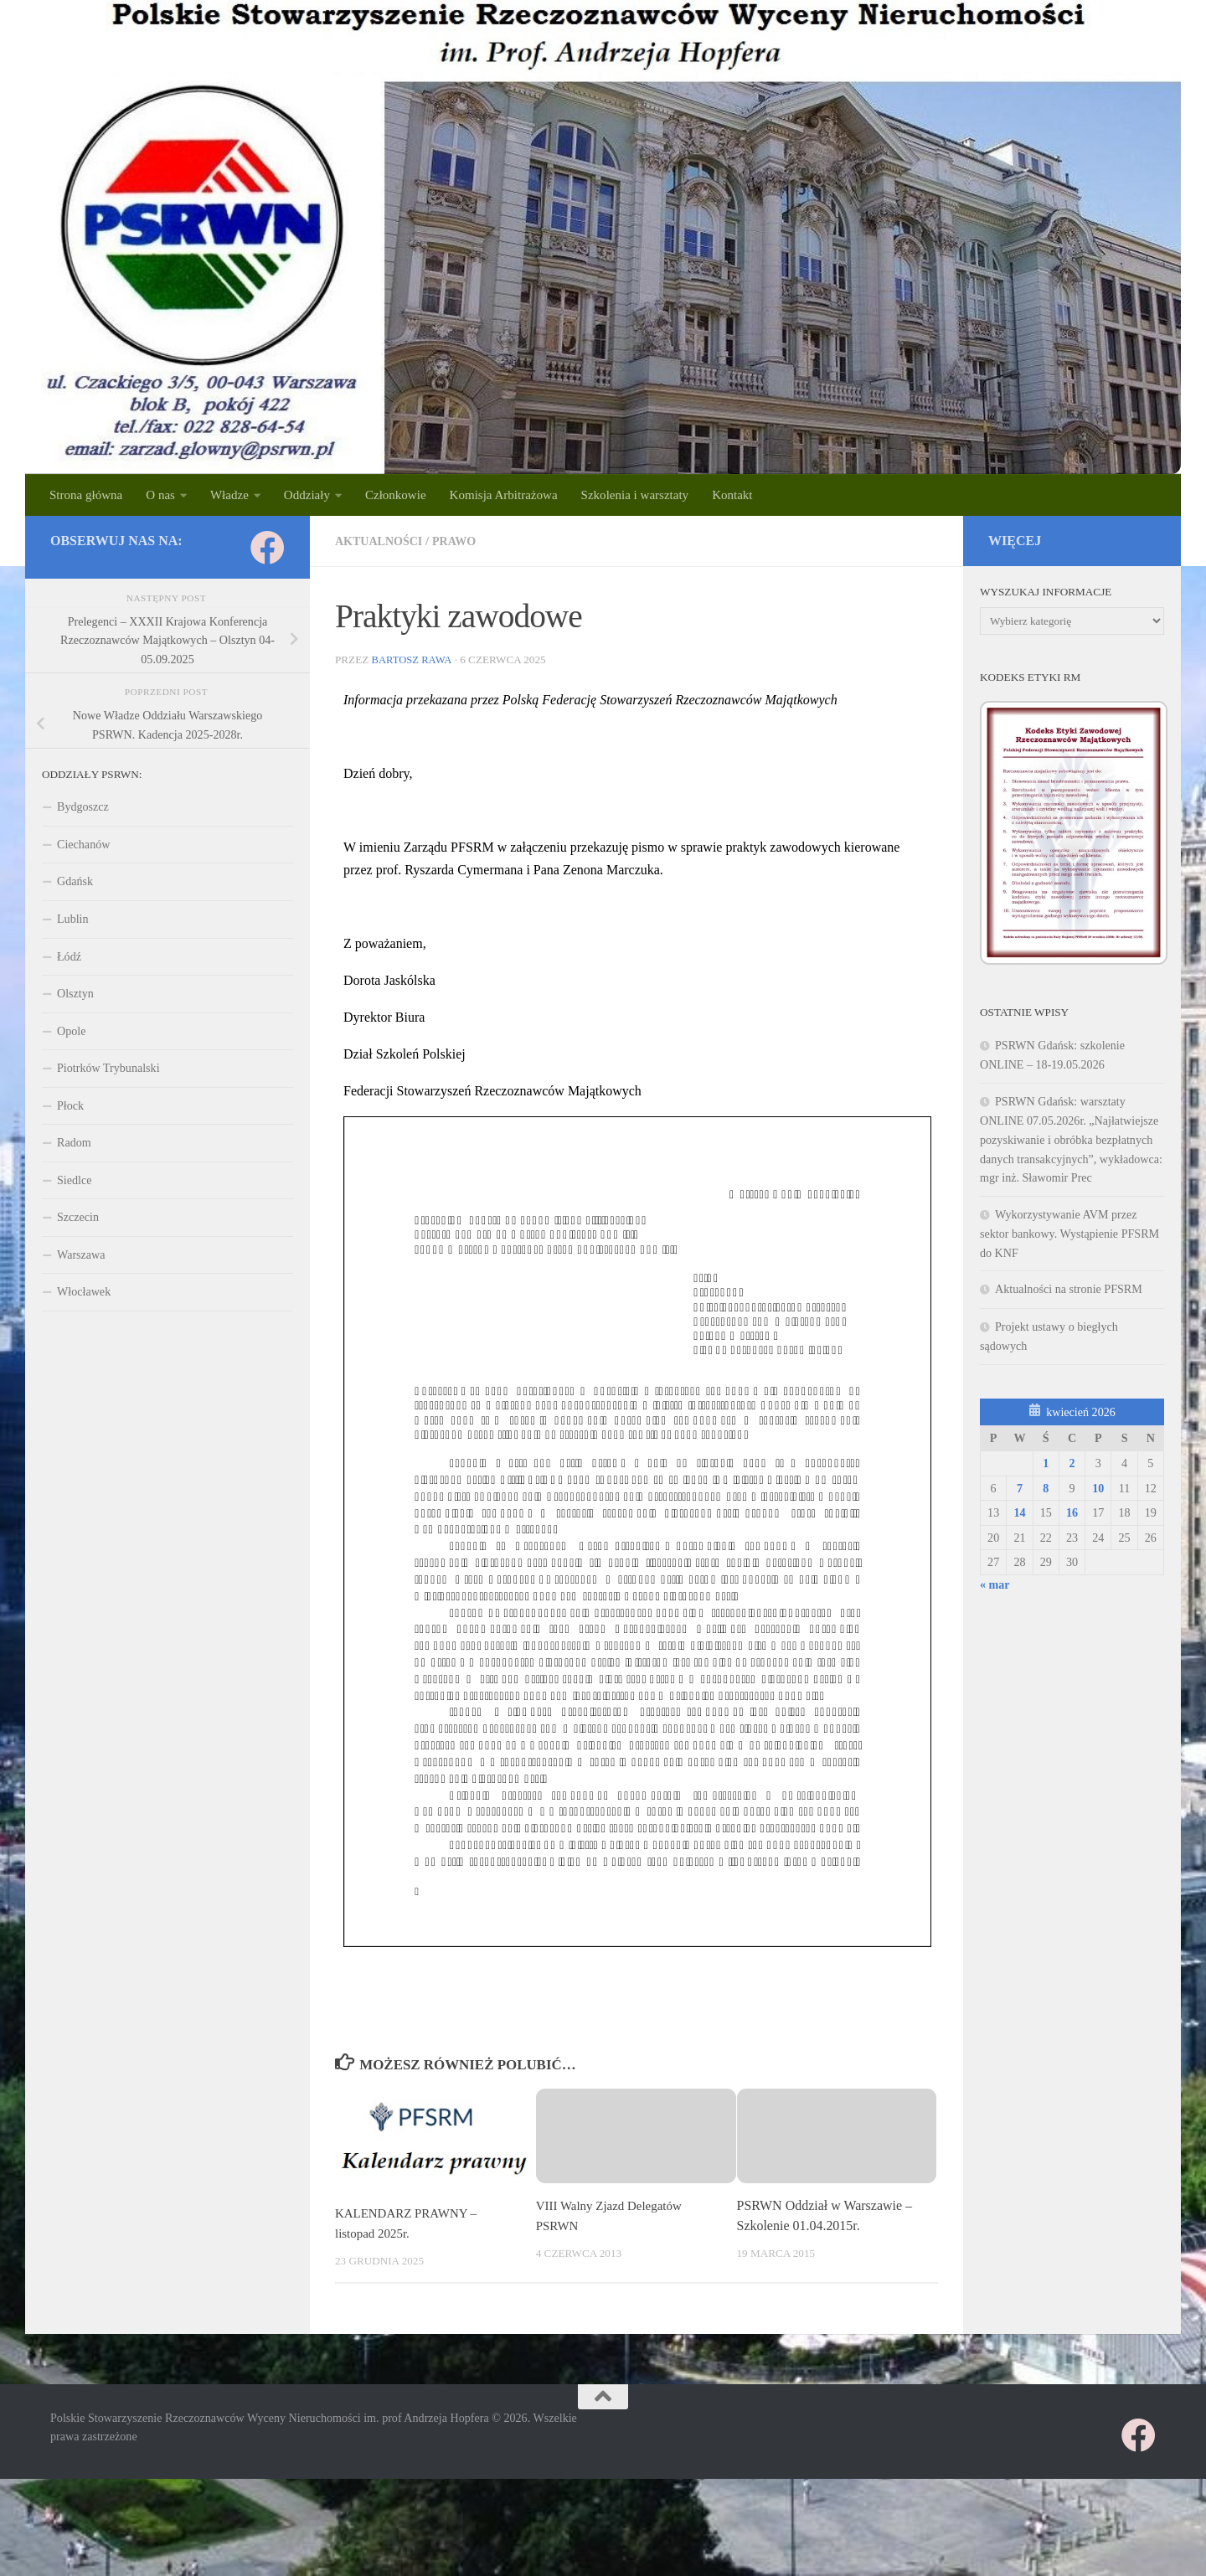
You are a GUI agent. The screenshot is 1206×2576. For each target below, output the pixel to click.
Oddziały (307, 495)
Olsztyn (75, 993)
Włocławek (84, 1291)
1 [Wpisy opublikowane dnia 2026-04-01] (1046, 1463)
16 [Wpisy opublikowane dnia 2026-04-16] (1072, 1512)
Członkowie (395, 495)
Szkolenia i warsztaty (635, 495)
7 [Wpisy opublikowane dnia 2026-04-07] (1020, 1488)
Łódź (69, 956)
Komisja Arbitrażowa (504, 495)
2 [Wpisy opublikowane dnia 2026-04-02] (1072, 1463)
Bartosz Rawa (413, 658)
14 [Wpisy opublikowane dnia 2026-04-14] (1019, 1512)
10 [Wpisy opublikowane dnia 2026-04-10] (1098, 1488)
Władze (229, 495)
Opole (71, 1031)
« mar (995, 1584)
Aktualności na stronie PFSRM (1068, 1289)
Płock (70, 1105)
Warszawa (81, 1254)
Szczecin (78, 1217)
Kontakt (732, 495)
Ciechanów (83, 844)
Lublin (73, 918)
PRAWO (462, 541)
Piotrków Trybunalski (108, 1067)
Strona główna (85, 495)
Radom (74, 1142)
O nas (160, 495)
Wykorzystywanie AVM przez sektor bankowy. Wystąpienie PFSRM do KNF (1069, 1234)
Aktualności (382, 541)
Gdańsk (75, 881)
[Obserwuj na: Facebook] (267, 547)
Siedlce (74, 1180)
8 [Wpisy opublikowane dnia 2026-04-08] (1046, 1488)
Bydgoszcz (83, 806)
